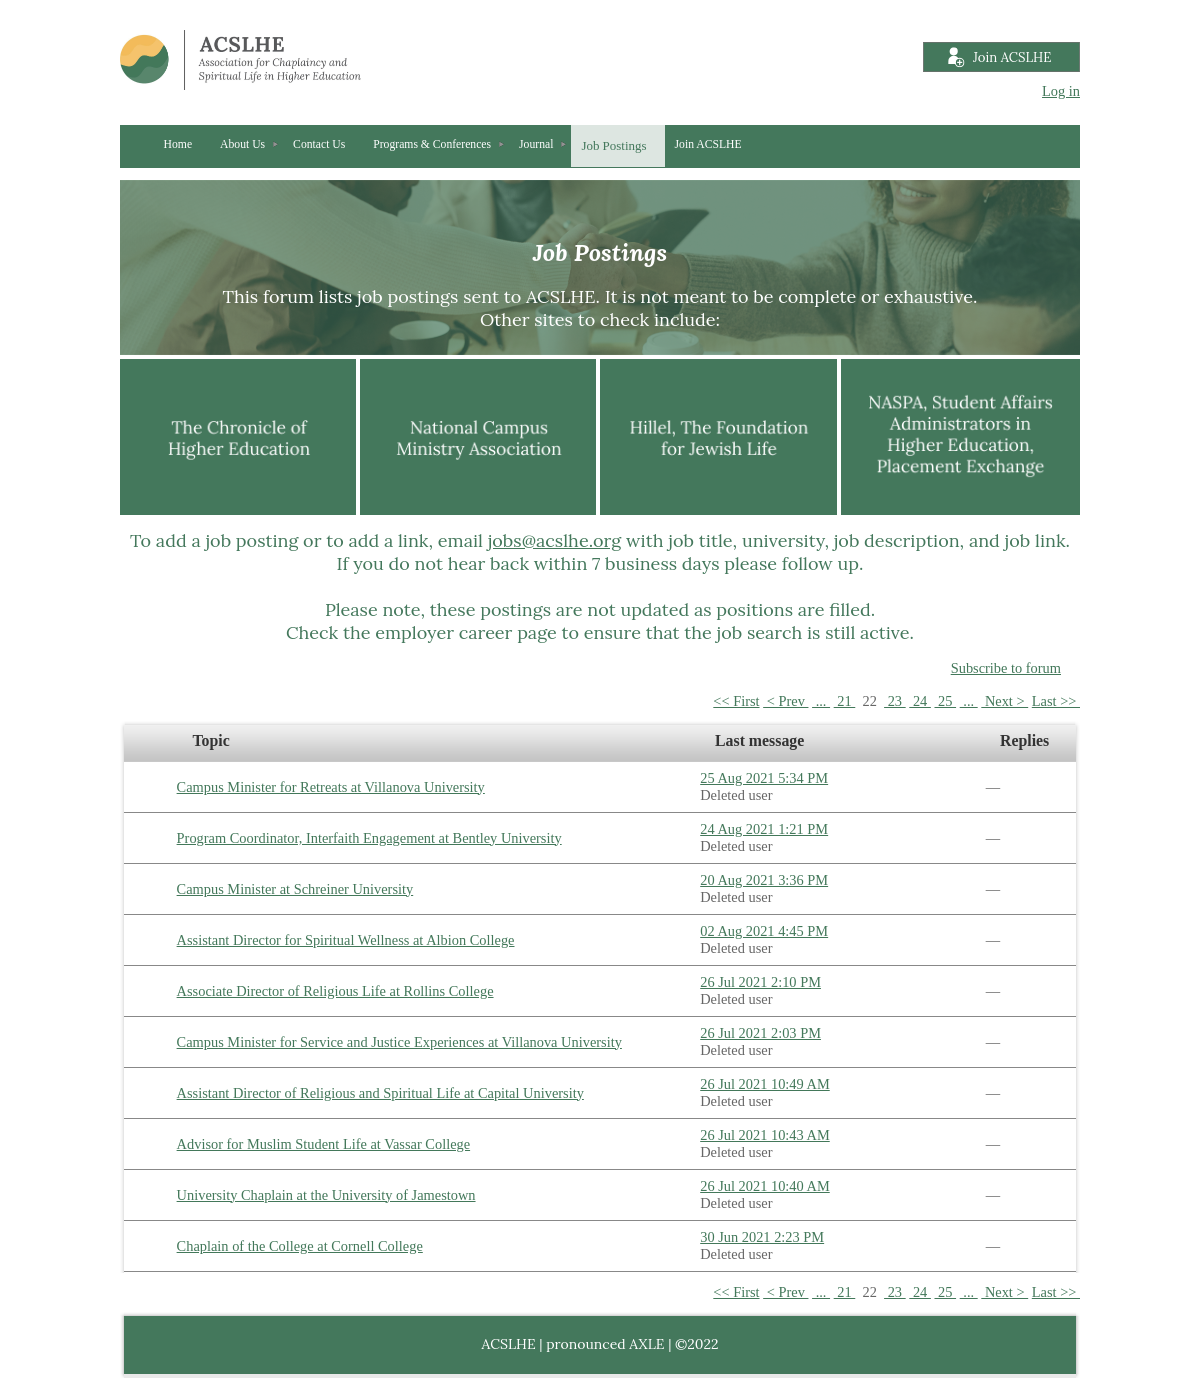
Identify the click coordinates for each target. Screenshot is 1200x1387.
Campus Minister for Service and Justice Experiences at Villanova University (399, 1042)
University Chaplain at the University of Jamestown (326, 1195)
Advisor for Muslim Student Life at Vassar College (324, 1144)
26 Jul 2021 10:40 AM (765, 1186)
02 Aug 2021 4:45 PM (764, 931)
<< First (736, 701)
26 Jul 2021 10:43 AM (765, 1135)
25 (945, 701)
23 (895, 701)
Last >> (1056, 701)
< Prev (785, 701)
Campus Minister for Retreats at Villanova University (331, 787)
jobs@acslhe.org (555, 540)
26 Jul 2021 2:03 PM (760, 1033)
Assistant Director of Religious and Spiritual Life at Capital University (380, 1093)
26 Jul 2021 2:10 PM (760, 982)
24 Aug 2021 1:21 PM (764, 829)
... (821, 701)
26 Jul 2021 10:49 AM (765, 1084)
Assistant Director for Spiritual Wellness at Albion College (346, 940)
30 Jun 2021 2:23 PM (762, 1237)
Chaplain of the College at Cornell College (300, 1246)
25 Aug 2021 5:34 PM (764, 778)
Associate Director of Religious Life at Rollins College (335, 991)
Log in (1061, 91)
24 (920, 701)
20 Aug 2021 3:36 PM (764, 880)
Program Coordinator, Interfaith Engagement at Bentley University (369, 838)
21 (845, 701)
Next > (1004, 701)
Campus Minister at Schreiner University (295, 889)
